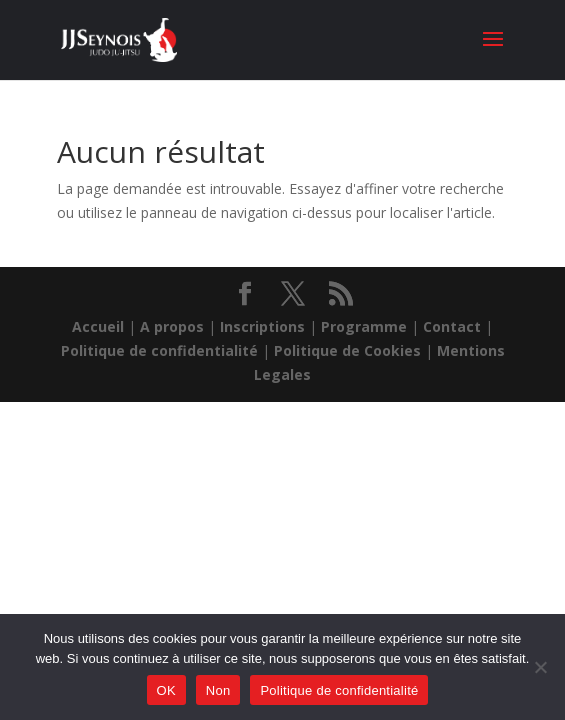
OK (166, 690)
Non (218, 690)
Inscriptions (262, 326)
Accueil (98, 326)
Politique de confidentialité (159, 350)
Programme (364, 326)
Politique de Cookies (347, 350)
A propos (172, 326)
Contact (452, 326)
